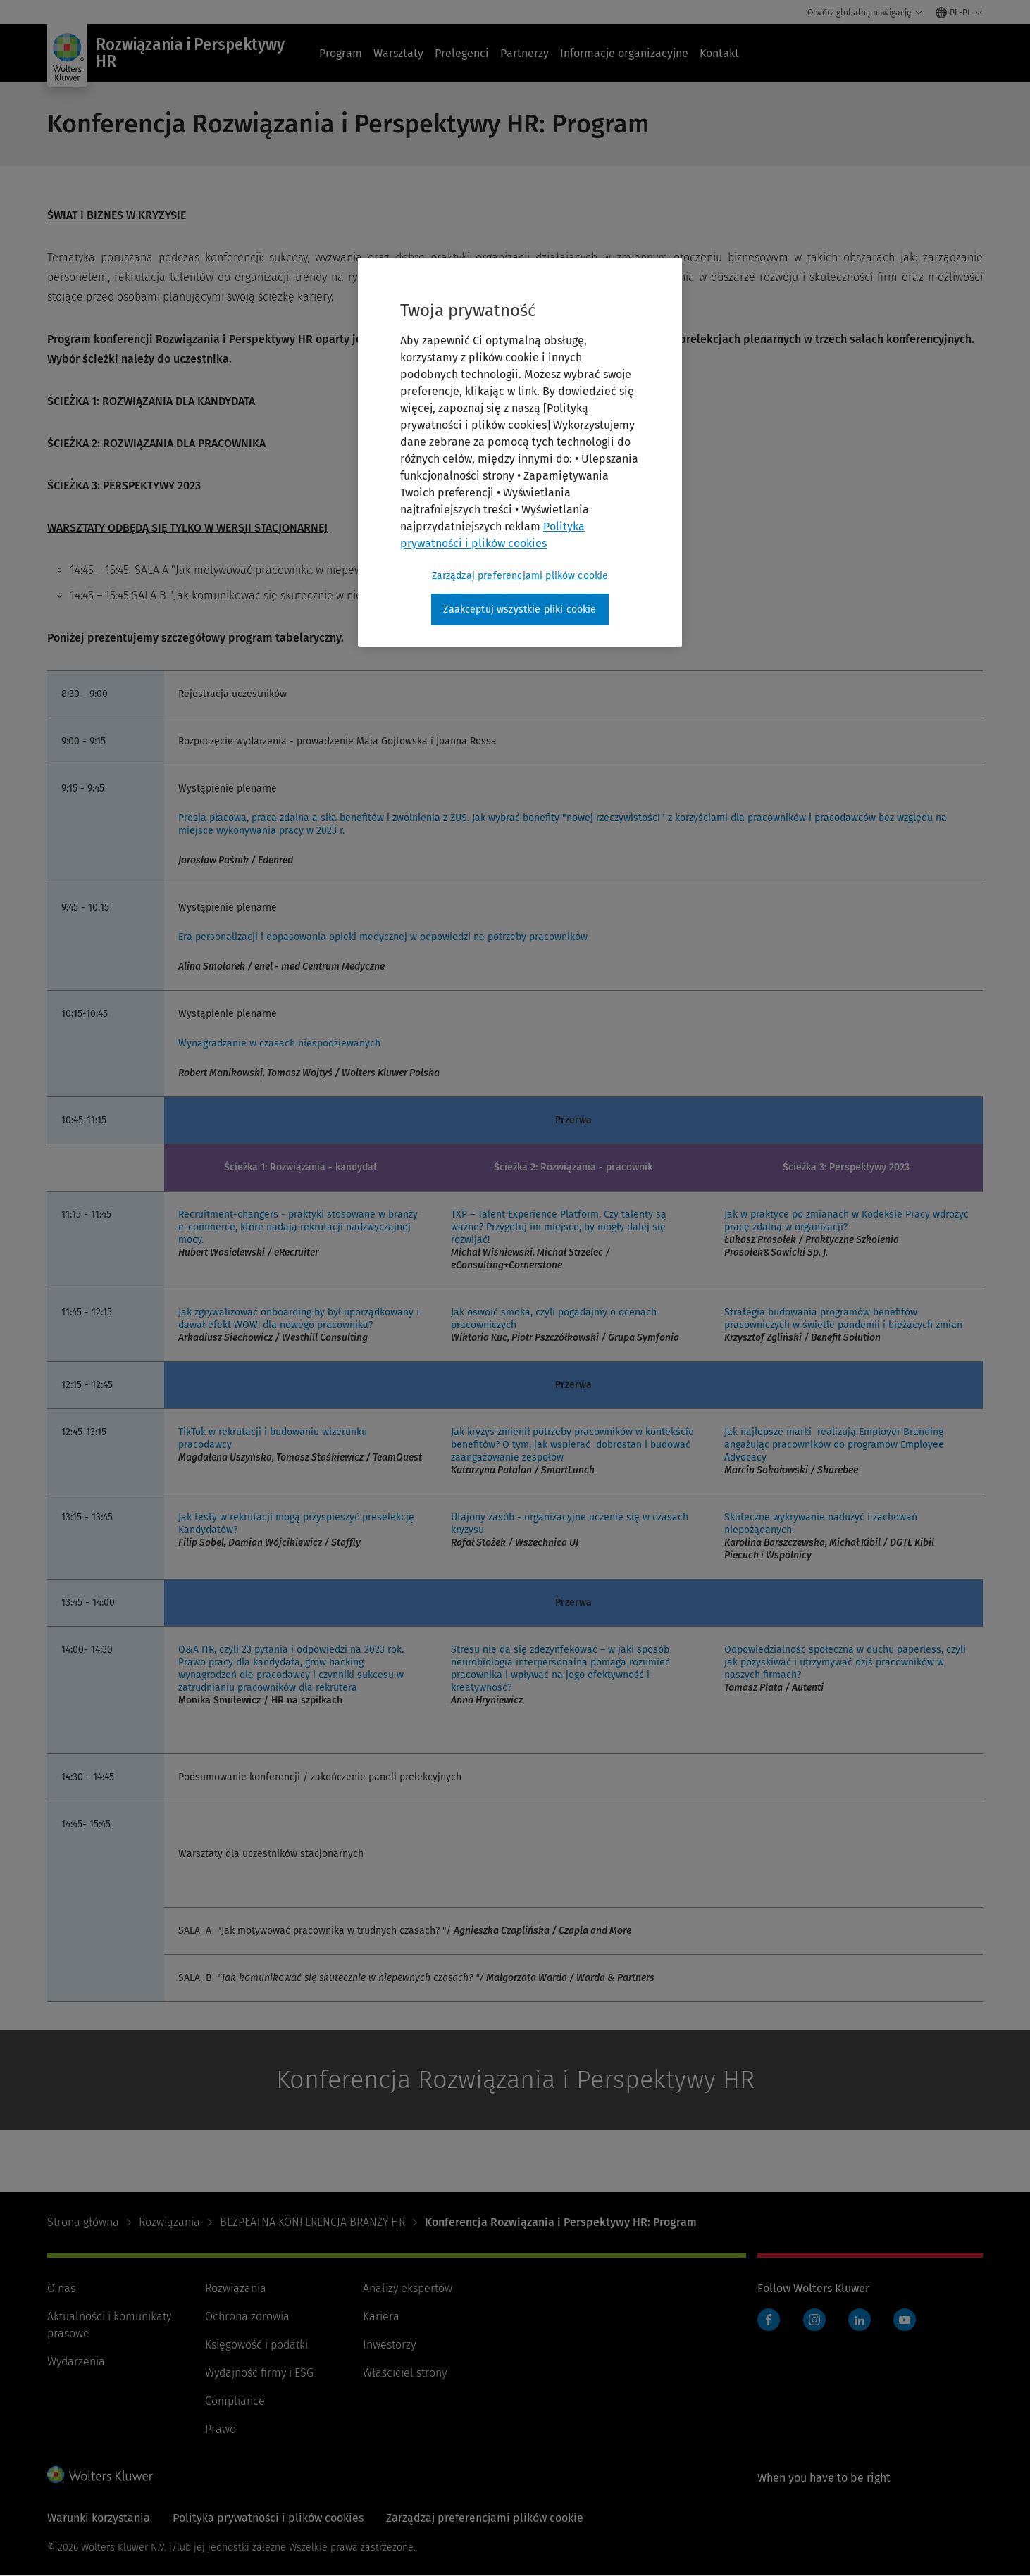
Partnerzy (524, 53)
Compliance (235, 2401)
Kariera (381, 2316)
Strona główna (83, 2222)
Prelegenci (462, 53)
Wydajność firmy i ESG (259, 2373)
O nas (61, 2288)
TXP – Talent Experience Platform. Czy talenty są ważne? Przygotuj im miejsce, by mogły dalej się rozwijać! (558, 1227)
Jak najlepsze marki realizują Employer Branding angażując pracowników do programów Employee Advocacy (834, 1444)
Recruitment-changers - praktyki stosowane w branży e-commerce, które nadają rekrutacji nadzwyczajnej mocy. (298, 1227)
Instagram (814, 2319)
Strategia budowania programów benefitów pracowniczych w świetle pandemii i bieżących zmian (843, 1318)
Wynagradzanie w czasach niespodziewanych (279, 1043)
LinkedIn (859, 2319)
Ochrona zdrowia (247, 2316)
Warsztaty (398, 53)
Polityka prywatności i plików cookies (268, 2518)
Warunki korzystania (98, 2518)
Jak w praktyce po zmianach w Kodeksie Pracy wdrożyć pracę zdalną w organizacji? (846, 1220)
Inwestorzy (389, 2344)
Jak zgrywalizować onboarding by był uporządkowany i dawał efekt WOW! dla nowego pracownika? (298, 1318)
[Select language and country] (959, 12)
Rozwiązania (169, 2222)
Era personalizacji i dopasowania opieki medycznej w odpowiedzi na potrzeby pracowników (383, 937)
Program (340, 53)
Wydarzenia (76, 2361)
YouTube (904, 2319)
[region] (520, 453)
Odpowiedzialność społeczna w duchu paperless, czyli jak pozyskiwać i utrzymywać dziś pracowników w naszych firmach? (845, 1662)
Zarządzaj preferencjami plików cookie (484, 2518)
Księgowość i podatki (256, 2344)
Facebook (768, 2319)
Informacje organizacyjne (624, 53)
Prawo (220, 2429)
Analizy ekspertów (407, 2288)
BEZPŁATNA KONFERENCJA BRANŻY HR (312, 2222)
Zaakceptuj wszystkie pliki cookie (519, 609)
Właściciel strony (405, 2373)
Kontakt (719, 53)
